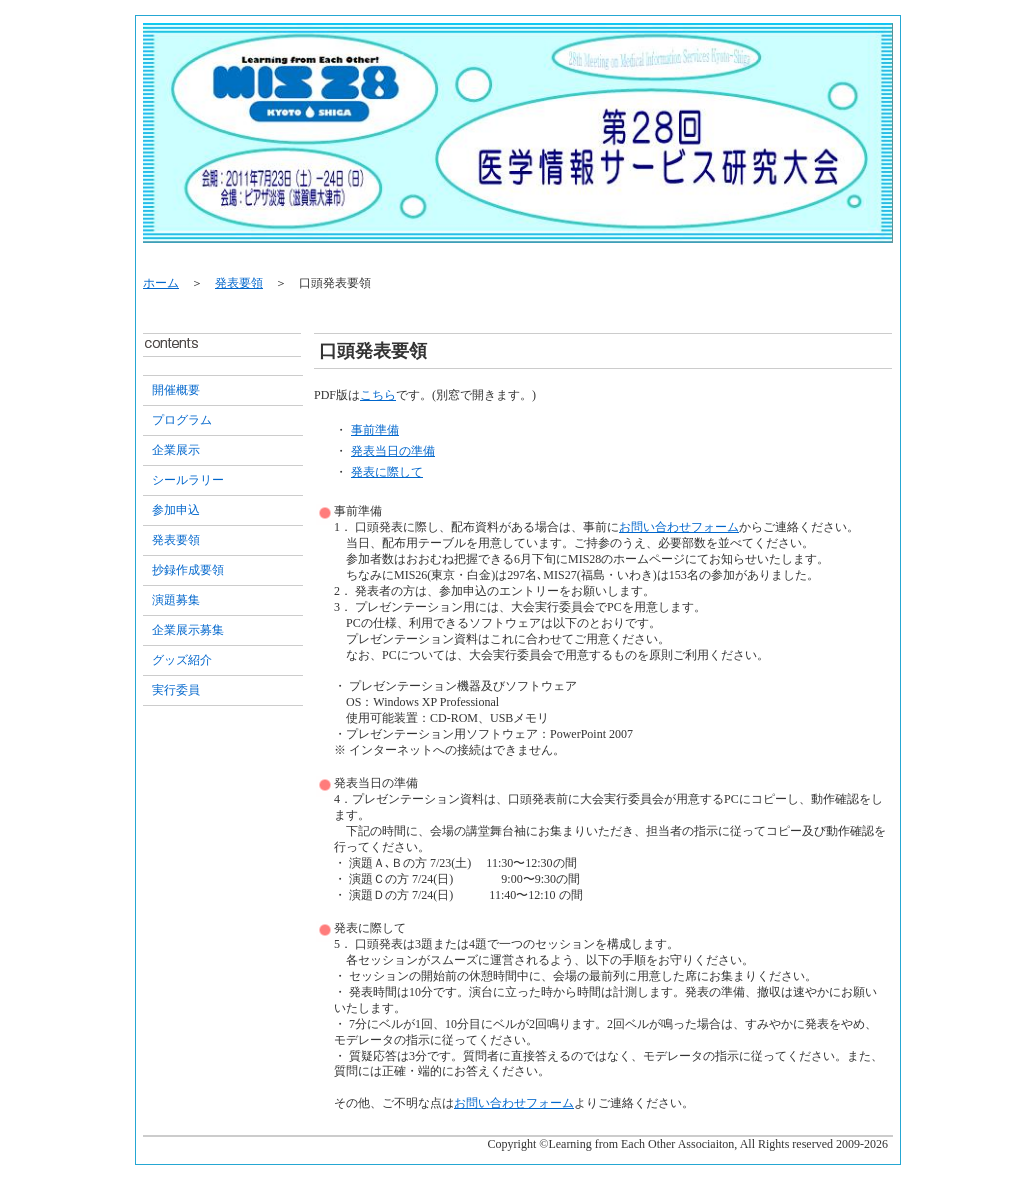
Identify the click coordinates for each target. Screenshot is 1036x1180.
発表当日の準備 (393, 451)
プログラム (182, 420)
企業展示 (176, 450)
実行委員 (176, 690)
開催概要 (176, 390)
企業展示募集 (188, 630)
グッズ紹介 (182, 660)
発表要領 (239, 283)
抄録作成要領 (188, 570)
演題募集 (176, 600)
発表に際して (387, 472)
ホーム (161, 283)
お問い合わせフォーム (679, 527)
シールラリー (188, 480)
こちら (378, 395)
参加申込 (176, 510)
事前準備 (375, 430)
